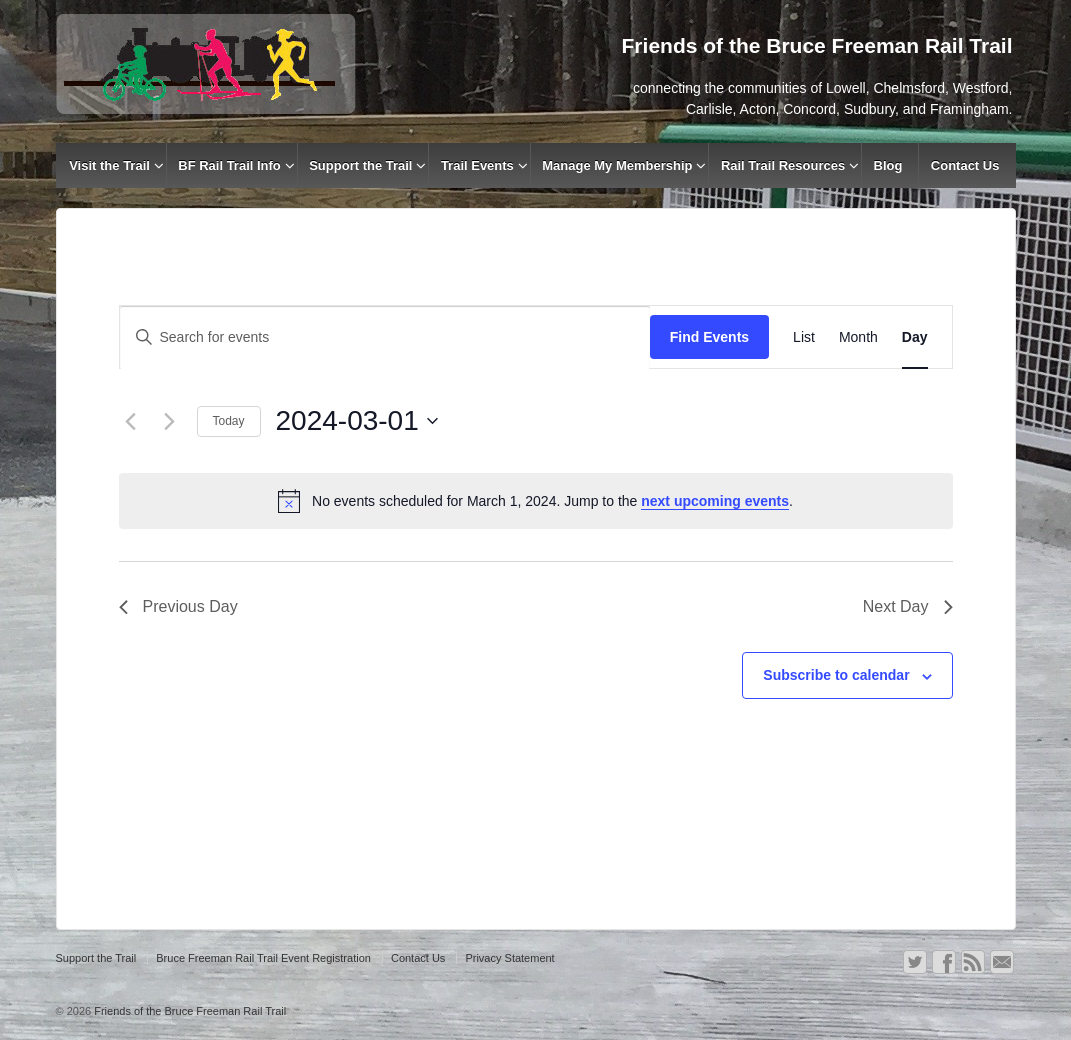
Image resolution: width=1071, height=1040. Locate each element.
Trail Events (477, 165)
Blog (888, 165)
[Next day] (170, 421)
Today (229, 421)
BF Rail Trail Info (229, 165)
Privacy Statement (509, 958)
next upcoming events (715, 501)
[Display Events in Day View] (915, 337)
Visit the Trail (109, 165)
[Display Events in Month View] (858, 337)
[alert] (536, 501)
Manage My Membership (617, 165)
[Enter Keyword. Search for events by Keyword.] (385, 337)
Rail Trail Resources (783, 165)
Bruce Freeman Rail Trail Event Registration (263, 958)
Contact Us (965, 165)
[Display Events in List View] (804, 337)
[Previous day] (131, 421)
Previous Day (178, 606)
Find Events (709, 337)
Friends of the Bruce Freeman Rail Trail (188, 1011)
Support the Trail (360, 165)
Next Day (908, 606)
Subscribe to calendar (836, 675)
